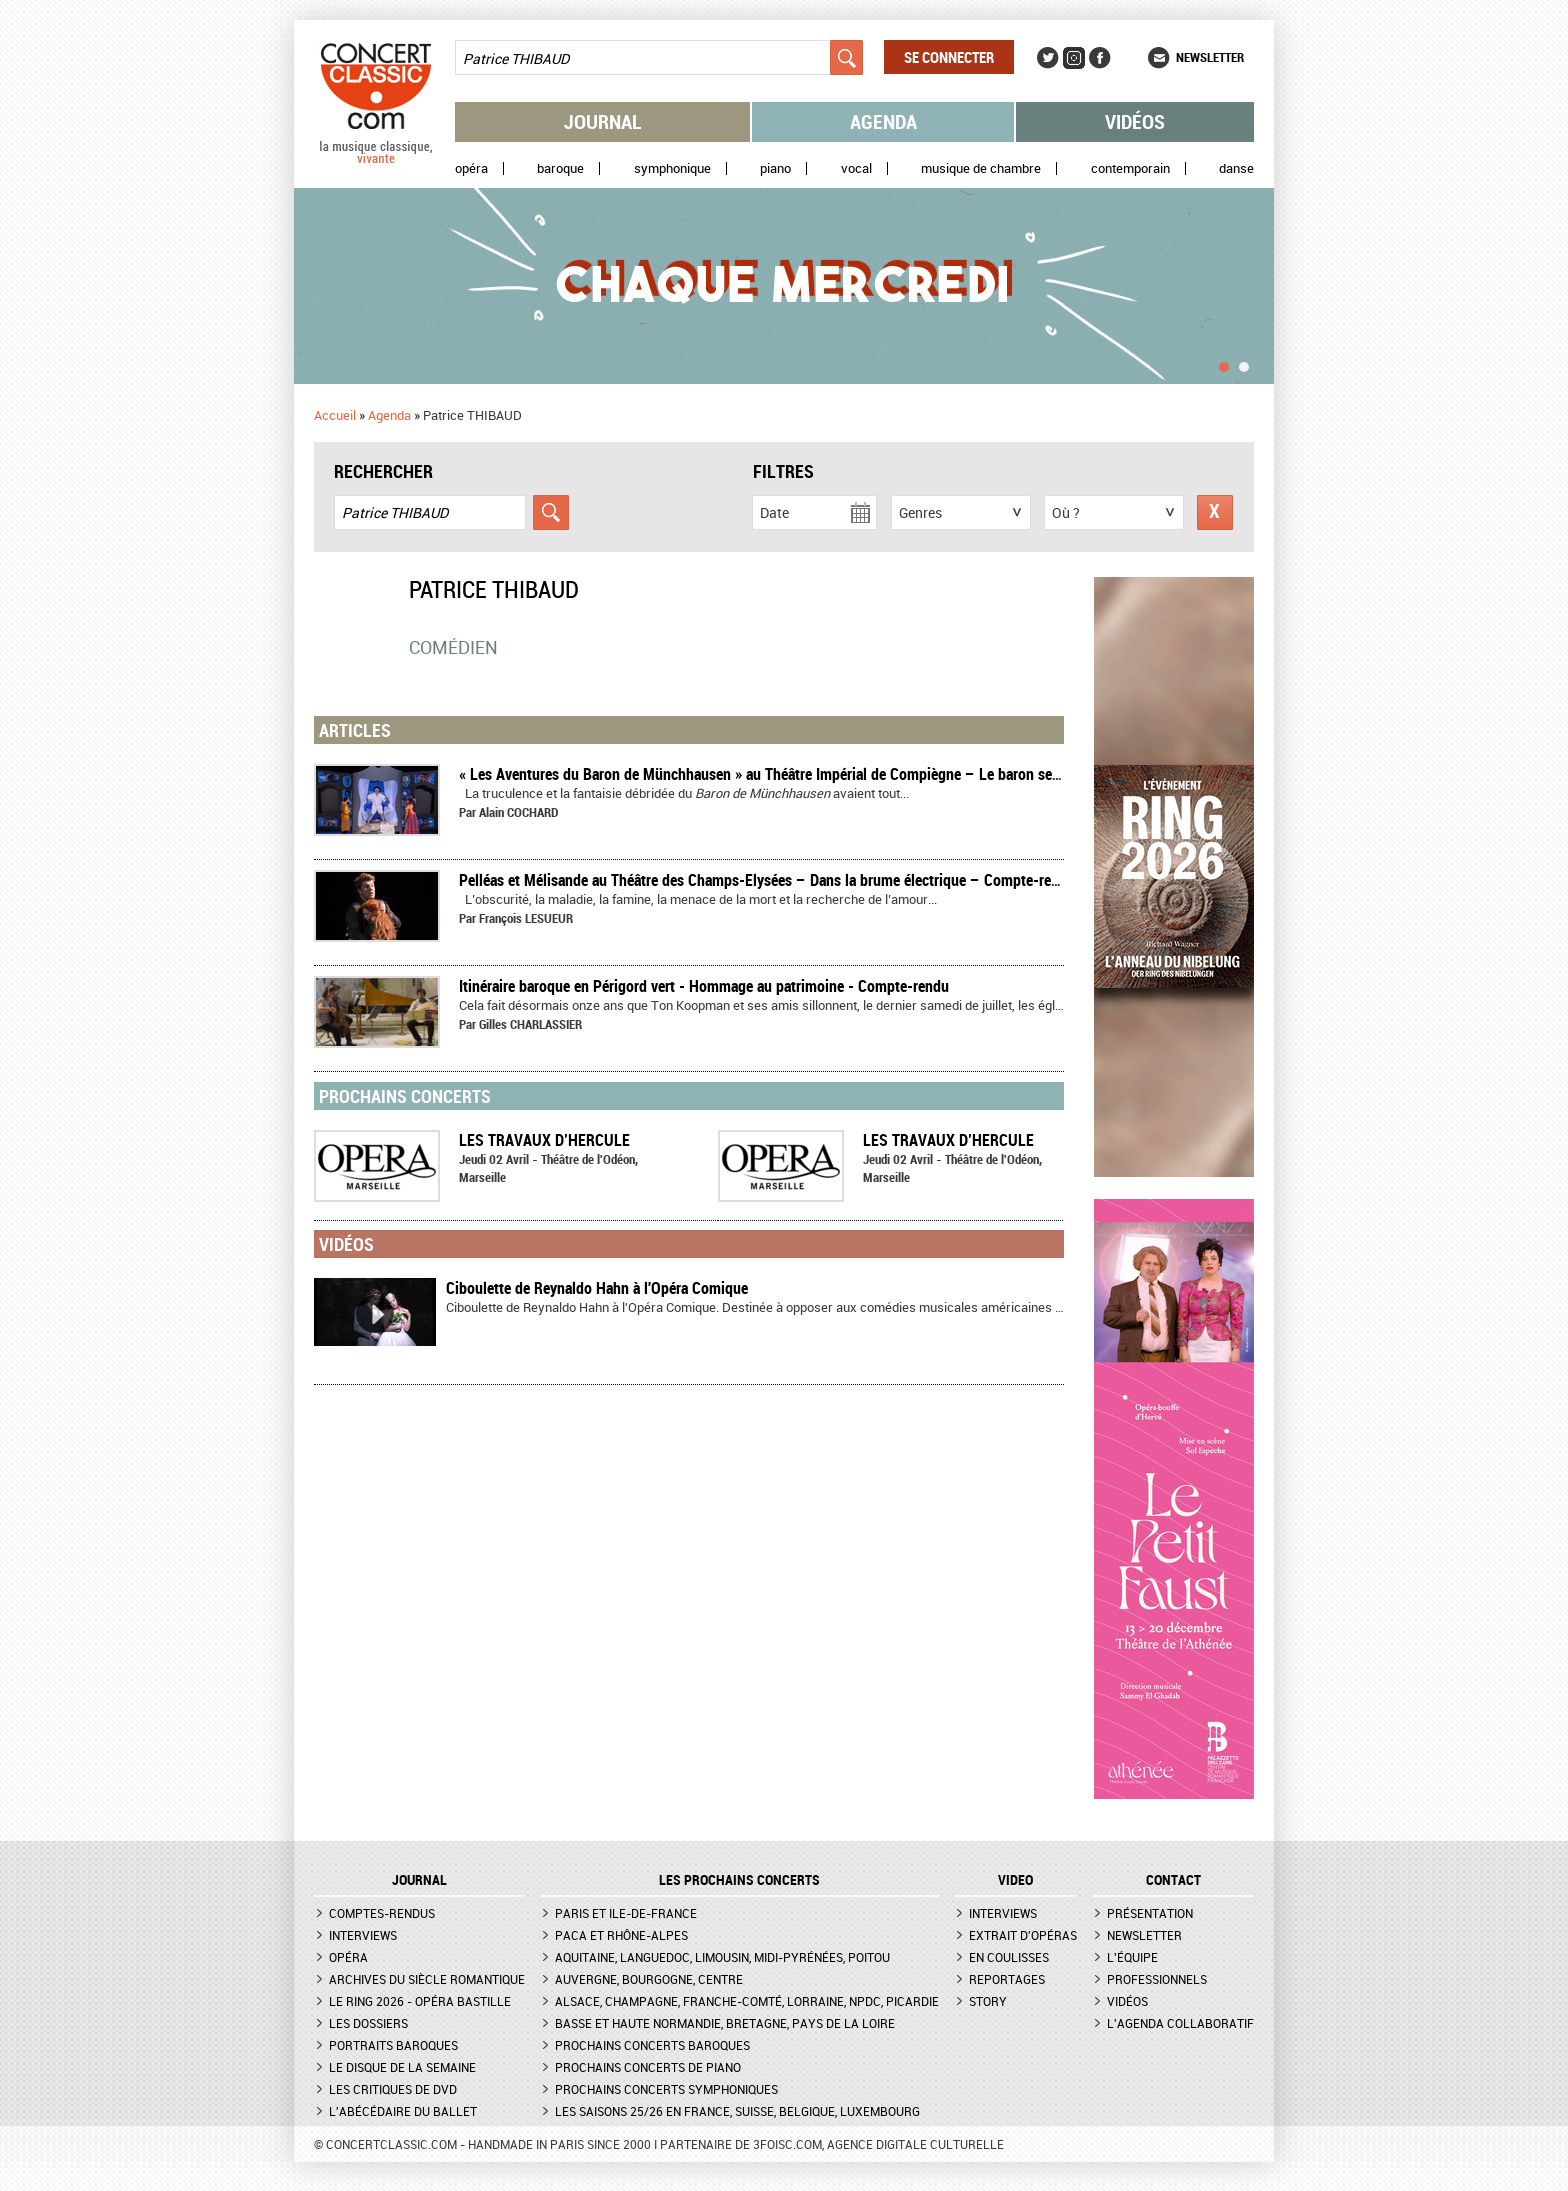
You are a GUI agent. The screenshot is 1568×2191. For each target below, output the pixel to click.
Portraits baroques (393, 2045)
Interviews (363, 1935)
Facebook (1100, 58)
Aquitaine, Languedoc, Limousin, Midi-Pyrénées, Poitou (722, 1957)
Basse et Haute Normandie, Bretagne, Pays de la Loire (725, 2023)
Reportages (1007, 1979)
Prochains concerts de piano (648, 2067)
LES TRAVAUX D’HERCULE (544, 1140)
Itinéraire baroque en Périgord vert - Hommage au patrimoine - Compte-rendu (704, 986)
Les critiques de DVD (393, 2089)
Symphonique (672, 168)
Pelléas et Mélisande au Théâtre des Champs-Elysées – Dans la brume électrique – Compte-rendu (767, 880)
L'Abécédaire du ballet (403, 2111)
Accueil (335, 415)
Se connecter (949, 57)
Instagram (1074, 58)
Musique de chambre (981, 168)
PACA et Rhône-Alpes (621, 1935)
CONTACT (1173, 1880)
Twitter (1048, 58)
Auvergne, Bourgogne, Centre (649, 1979)
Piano (775, 168)
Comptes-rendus (382, 1913)
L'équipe (1132, 1957)
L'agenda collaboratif (1180, 2023)
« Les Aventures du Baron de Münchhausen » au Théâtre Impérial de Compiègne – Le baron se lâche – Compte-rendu (828, 774)
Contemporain (1130, 168)
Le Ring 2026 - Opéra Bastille (420, 2001)
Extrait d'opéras (1023, 1935)
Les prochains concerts (739, 1880)
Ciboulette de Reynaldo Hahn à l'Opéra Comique (597, 1288)
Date (774, 512)
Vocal (856, 168)
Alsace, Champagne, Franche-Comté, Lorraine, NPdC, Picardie (747, 2001)
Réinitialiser (1215, 512)
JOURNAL (419, 1880)
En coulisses (1009, 1957)
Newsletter (1210, 57)
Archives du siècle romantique (427, 1979)
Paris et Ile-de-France (626, 1913)
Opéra (471, 168)
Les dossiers (368, 2023)
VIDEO (1015, 1880)
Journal (603, 121)
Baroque (560, 168)
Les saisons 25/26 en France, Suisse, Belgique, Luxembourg (737, 2111)
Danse (1236, 168)
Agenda (883, 121)
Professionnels (1157, 1979)
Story (988, 2001)
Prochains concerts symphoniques (666, 2089)
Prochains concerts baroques (652, 2045)
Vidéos (1135, 121)
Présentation (1150, 1913)
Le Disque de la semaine (402, 2067)
